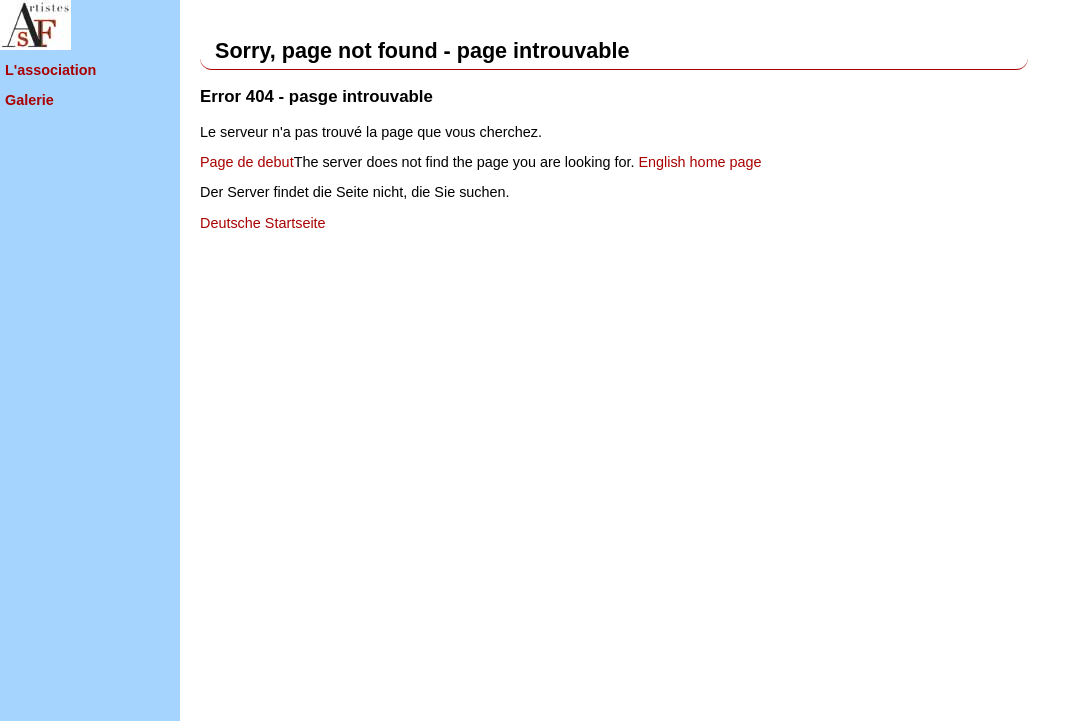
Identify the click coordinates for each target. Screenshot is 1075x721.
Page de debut (247, 162)
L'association (50, 70)
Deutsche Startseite (263, 223)
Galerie (29, 100)
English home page (699, 162)
